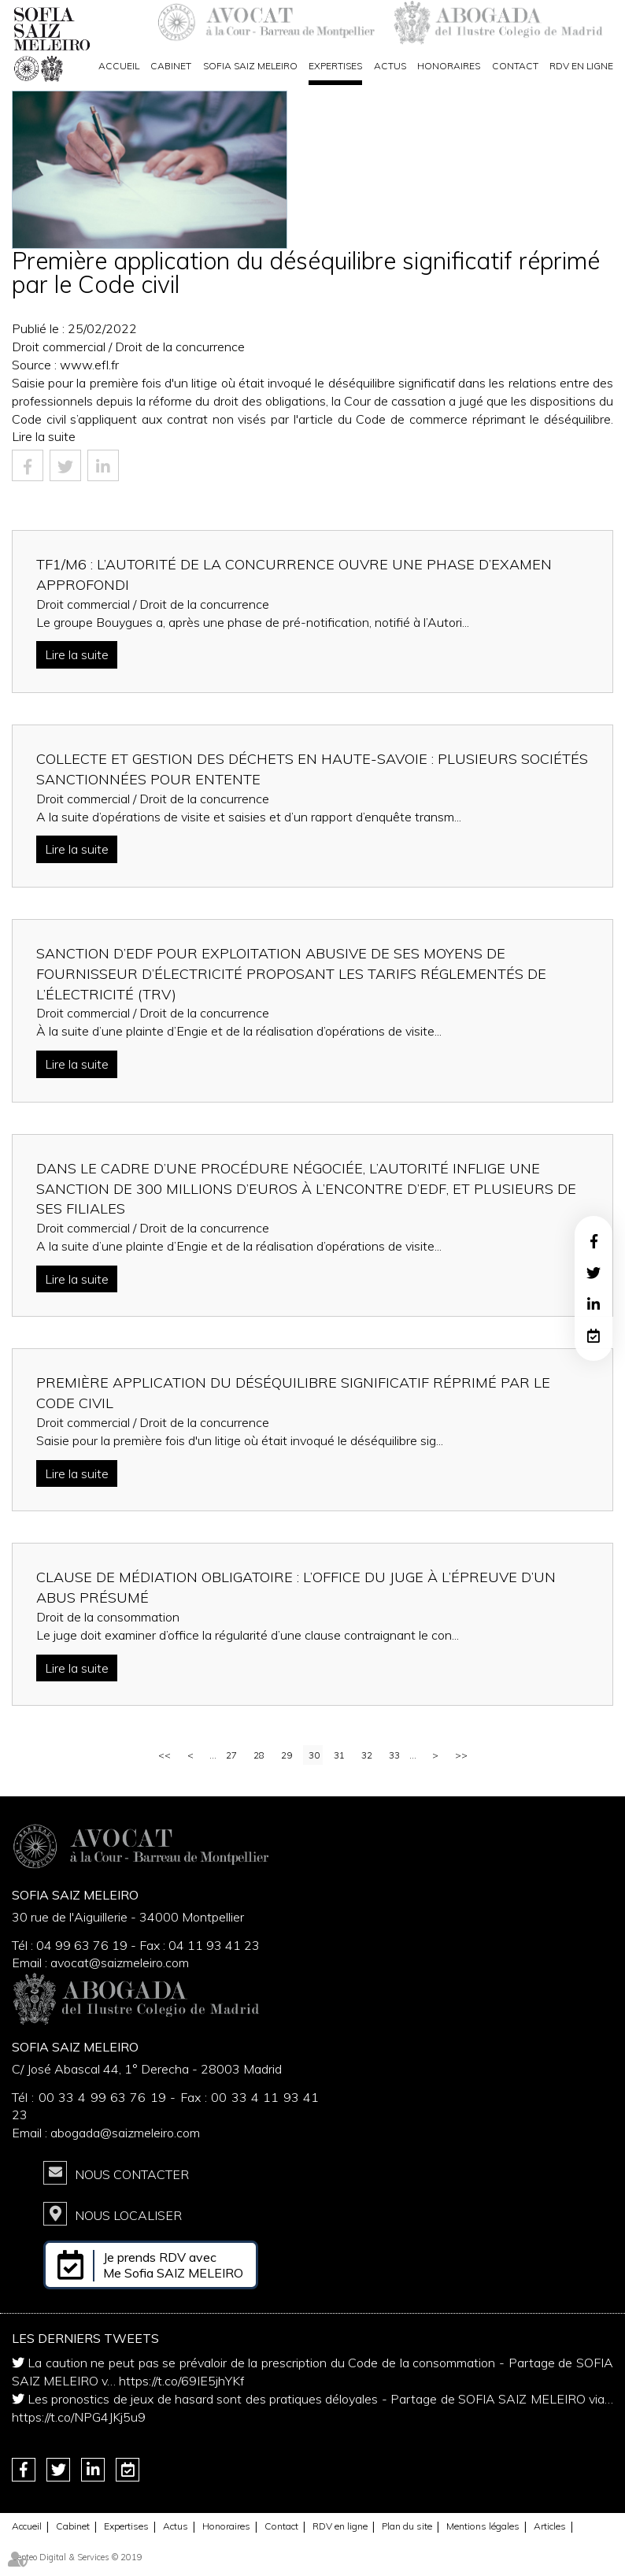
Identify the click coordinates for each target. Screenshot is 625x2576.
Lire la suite (44, 436)
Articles (550, 2526)
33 (394, 1755)
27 (231, 1755)
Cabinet (170, 66)
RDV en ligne (581, 66)
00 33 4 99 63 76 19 (104, 2097)
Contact (515, 66)
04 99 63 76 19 (82, 1945)
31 (339, 1755)
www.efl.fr (89, 365)
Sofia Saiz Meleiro (250, 66)
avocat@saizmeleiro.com (119, 1962)
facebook (593, 1241)
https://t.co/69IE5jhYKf (181, 2381)
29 (286, 1755)
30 (314, 1755)
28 (258, 1755)
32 (366, 1755)
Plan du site (407, 2526)
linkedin (593, 1304)
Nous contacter (132, 2174)
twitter (593, 1272)
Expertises (335, 66)
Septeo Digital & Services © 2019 (77, 2557)
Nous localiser (128, 2215)
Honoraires (448, 66)
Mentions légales (483, 2526)
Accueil (118, 66)
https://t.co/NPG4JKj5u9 (79, 2417)
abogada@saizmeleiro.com (125, 2132)
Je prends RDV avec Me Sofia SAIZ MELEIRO (173, 2265)
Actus (390, 66)
